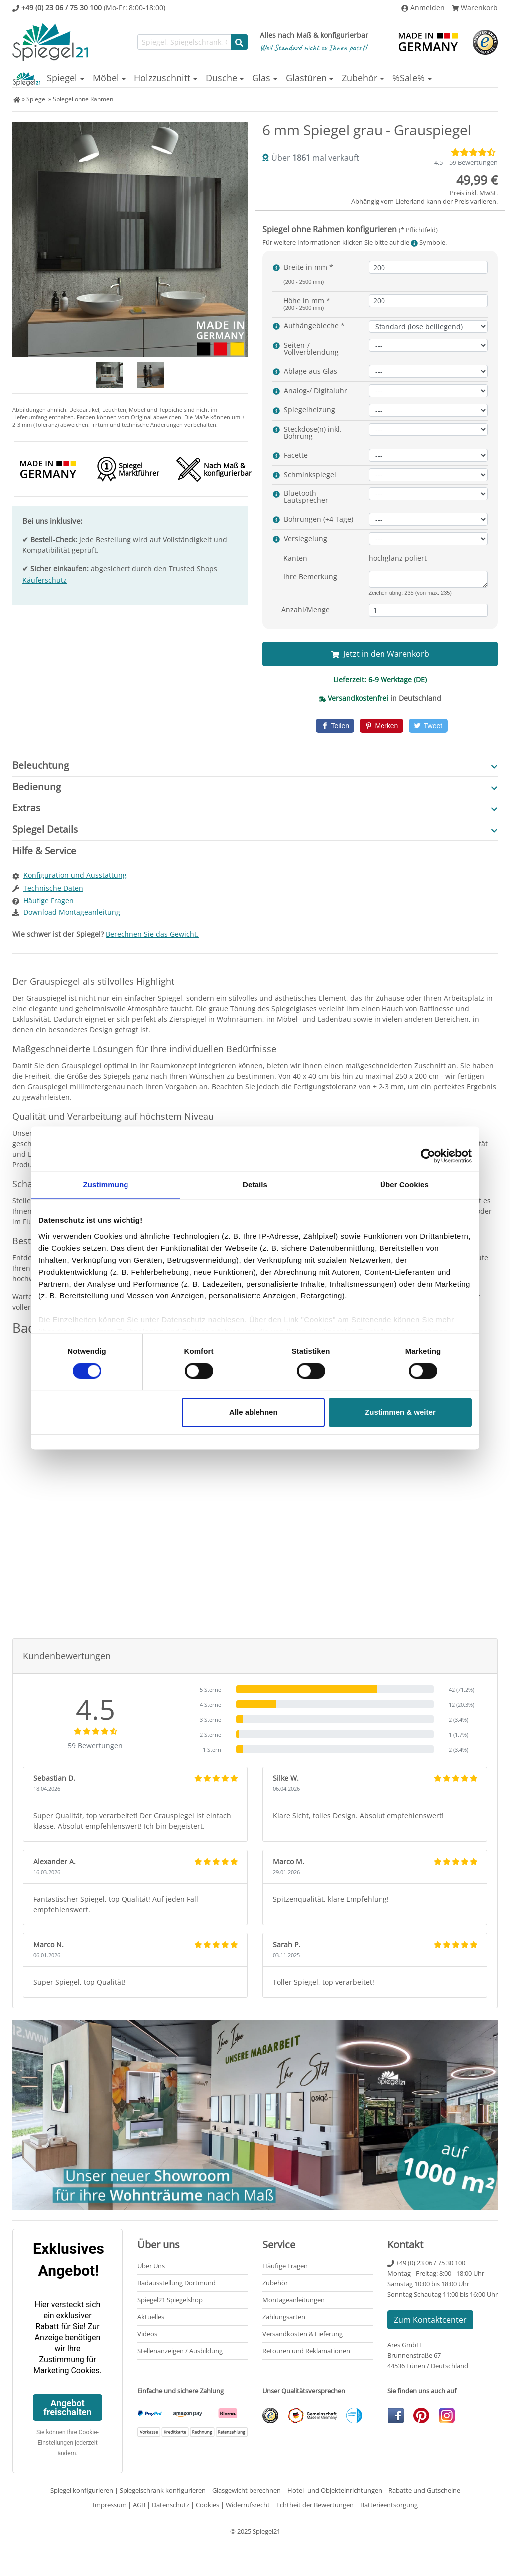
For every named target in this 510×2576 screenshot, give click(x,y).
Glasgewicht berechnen (246, 2489)
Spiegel (28, 78)
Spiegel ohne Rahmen (83, 98)
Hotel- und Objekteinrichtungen (334, 2489)
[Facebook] (335, 725)
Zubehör (373, 78)
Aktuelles (150, 2316)
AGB (139, 2504)
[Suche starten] (239, 42)
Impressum (110, 2504)
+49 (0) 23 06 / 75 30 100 (426, 2262)
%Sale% (430, 78)
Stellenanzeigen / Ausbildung (180, 2350)
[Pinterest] (381, 725)
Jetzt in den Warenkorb (380, 653)
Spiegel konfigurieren (81, 2489)
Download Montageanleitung (71, 911)
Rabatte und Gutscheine (424, 2489)
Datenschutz (170, 2504)
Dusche (211, 78)
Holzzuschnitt (144, 78)
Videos (147, 2333)
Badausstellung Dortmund (176, 2282)
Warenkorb (475, 7)
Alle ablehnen (253, 1412)
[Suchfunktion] (184, 42)
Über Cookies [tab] (404, 1184)
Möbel (80, 78)
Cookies (207, 2504)
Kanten (295, 557)
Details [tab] (255, 1184)
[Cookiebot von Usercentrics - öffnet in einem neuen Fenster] (428, 1155)
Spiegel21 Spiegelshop (170, 2299)
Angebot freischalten (67, 2406)
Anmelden (423, 7)
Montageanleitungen (293, 2299)
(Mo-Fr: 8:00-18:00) (88, 7)
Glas (259, 78)
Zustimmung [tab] (105, 1184)
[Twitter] (428, 725)
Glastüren (312, 78)
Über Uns (151, 2265)
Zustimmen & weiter (400, 1412)
